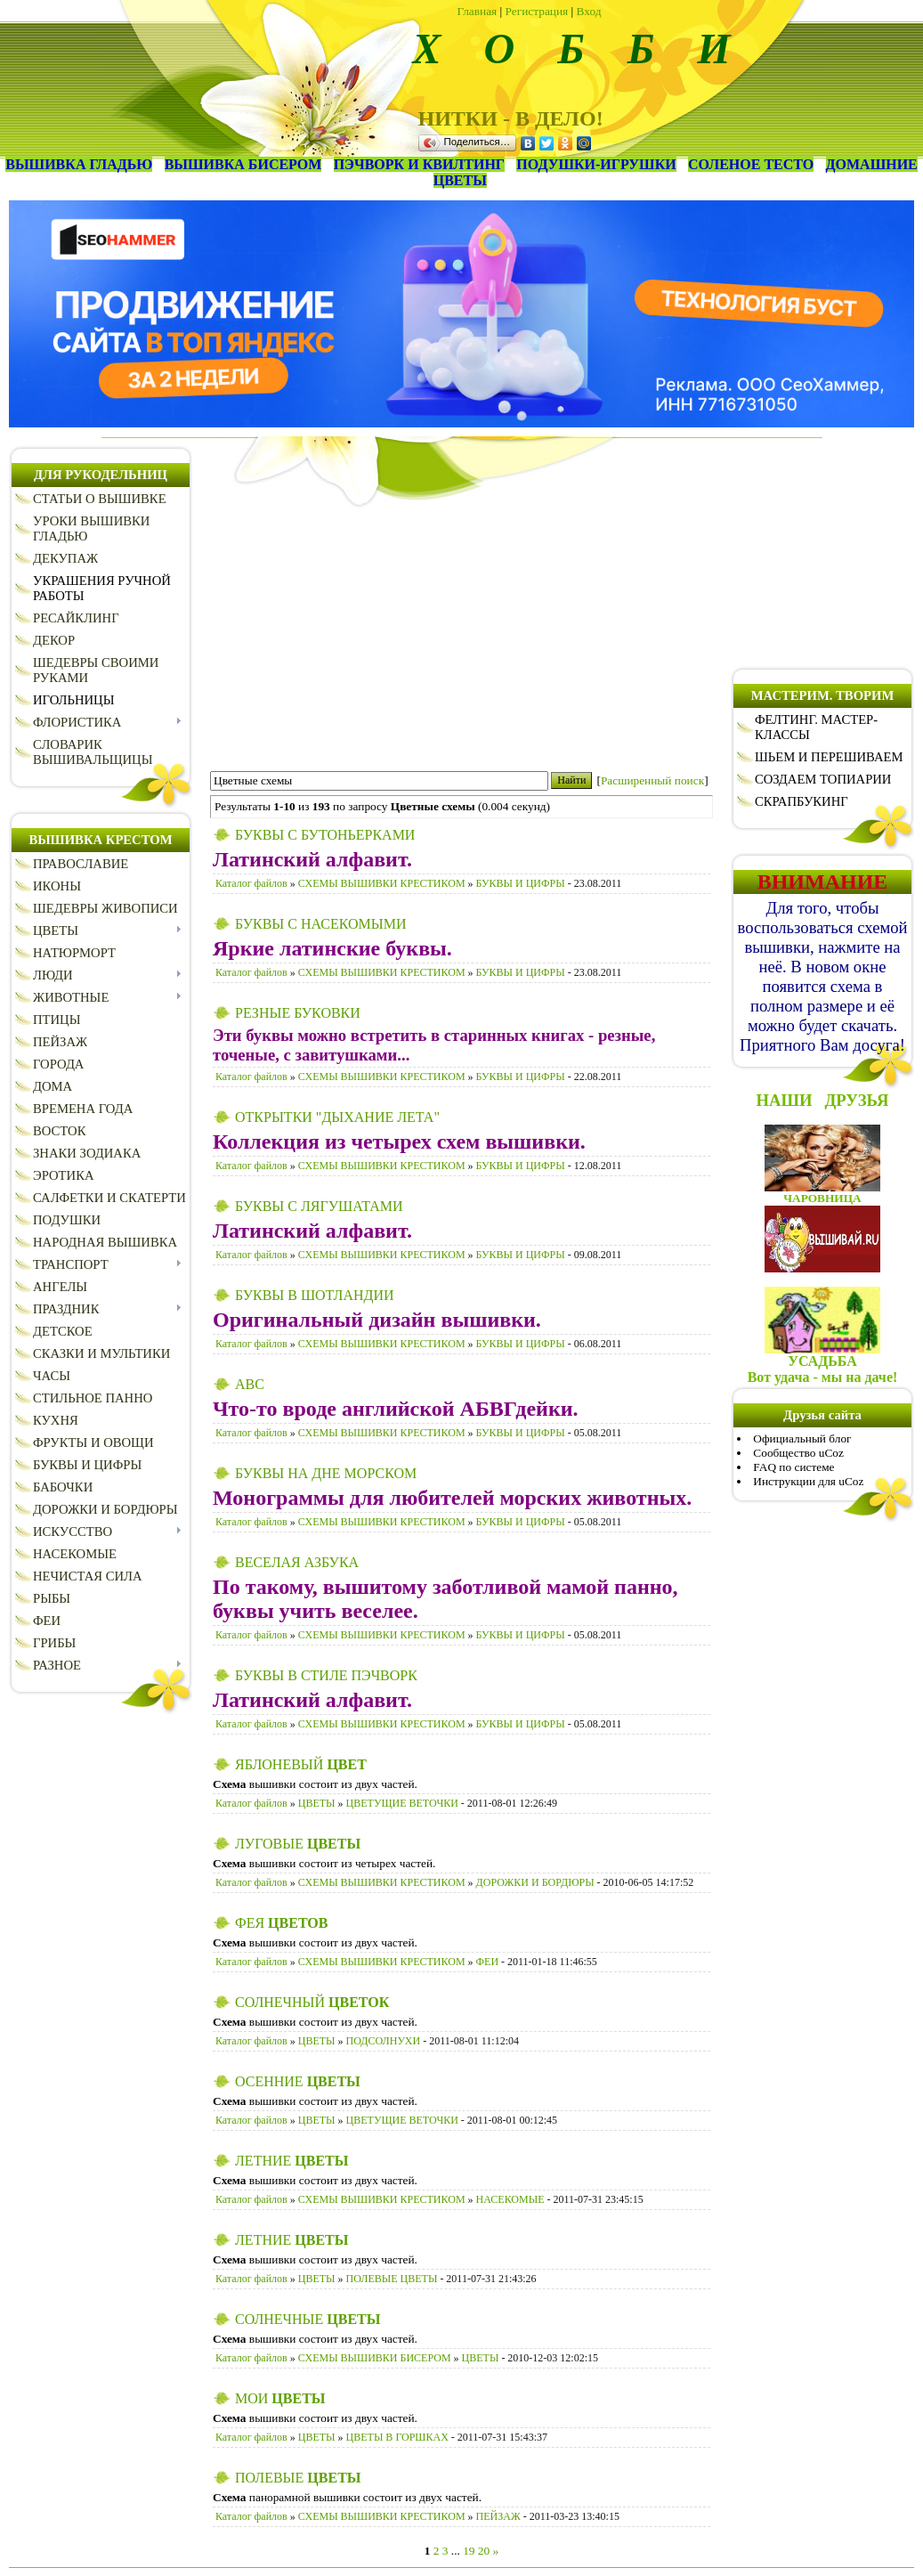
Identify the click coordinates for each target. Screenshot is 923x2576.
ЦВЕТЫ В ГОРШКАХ (397, 2437)
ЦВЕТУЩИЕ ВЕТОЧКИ (402, 1803)
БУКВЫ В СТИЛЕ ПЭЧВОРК (326, 1675)
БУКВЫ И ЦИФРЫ (520, 883)
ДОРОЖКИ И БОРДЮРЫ (535, 1882)
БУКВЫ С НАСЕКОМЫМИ (320, 923)
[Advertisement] (461, 632)
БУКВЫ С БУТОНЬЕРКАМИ (325, 834)
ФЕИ (487, 1961)
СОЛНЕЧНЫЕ (307, 2319)
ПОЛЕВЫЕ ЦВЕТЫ (392, 2278)
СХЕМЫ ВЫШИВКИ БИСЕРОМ (374, 2358)
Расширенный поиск (652, 780)
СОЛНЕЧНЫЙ (312, 2002)
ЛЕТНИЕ (291, 2160)
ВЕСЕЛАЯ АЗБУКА (297, 1562)
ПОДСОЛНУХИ (383, 2041)
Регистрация (537, 11)
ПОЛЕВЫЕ (298, 2477)
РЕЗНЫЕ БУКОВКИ (297, 1012)
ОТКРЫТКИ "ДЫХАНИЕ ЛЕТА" (337, 1117)
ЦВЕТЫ (317, 1803)
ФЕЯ (281, 1922)
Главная (477, 11)
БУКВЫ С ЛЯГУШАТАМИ (319, 1206)
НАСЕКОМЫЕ (510, 2199)
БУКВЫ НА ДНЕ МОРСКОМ (326, 1473)
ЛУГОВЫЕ (297, 1843)
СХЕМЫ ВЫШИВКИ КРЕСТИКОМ (382, 883)
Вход (589, 11)
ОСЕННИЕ (297, 2081)
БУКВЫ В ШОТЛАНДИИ (314, 1295)
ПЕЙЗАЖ (498, 2516)
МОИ (280, 2398)
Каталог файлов (251, 883)
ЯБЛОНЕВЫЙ (301, 1764)
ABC (249, 1384)
